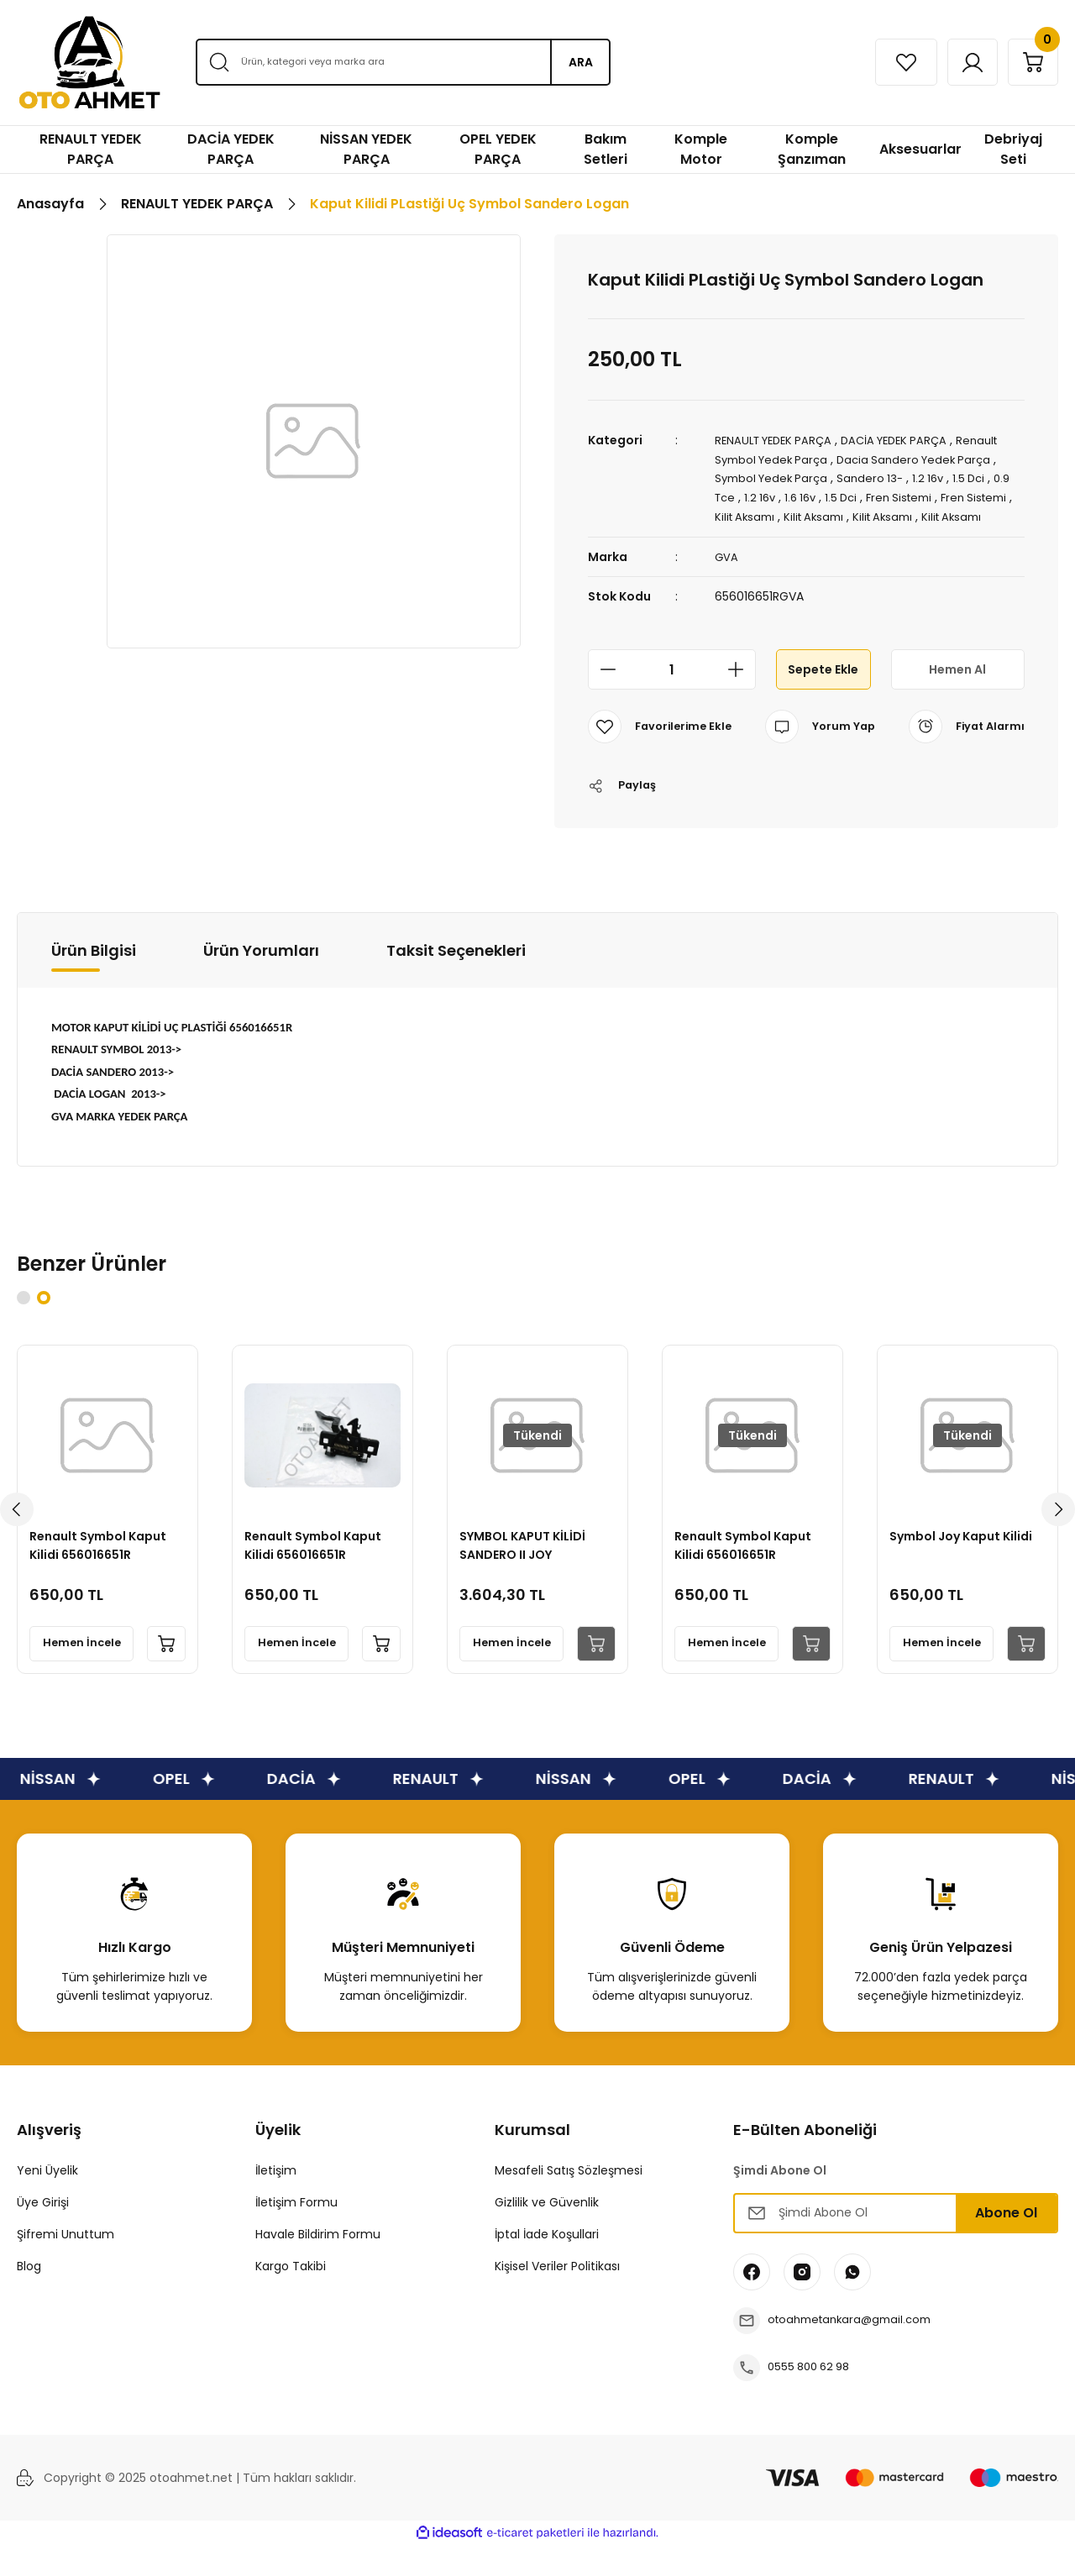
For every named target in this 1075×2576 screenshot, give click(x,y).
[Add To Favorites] (663, 741)
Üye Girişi (43, 2233)
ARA (581, 62)
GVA (727, 572)
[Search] (403, 62)
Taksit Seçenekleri (456, 980)
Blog (29, 2297)
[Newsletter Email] (895, 2244)
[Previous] (17, 1540)
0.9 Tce (736, 495)
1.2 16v (939, 477)
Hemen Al (957, 684)
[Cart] (1027, 62)
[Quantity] (672, 684)
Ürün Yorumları (261, 980)
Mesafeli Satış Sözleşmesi (568, 2201)
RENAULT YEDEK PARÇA (778, 440)
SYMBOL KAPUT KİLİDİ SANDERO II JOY (527, 1571)
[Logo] (89, 62)
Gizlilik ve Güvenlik (547, 2233)
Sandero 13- (878, 477)
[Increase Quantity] (741, 684)
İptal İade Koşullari (547, 2265)
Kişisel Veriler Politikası (557, 2297)
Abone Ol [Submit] (1006, 2243)
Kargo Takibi (290, 2297)
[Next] (1058, 1540)
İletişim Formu (296, 2233)
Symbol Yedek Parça (775, 477)
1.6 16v (827, 495)
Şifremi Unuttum (65, 2265)
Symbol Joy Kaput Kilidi (965, 1562)
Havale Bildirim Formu (317, 2265)
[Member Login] (955, 62)
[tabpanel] (107, 1540)
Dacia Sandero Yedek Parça (925, 458)
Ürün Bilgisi (93, 980)
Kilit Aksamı (799, 514)
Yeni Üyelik (47, 2201)
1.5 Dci (982, 477)
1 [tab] (23, 1328)
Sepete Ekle (823, 684)
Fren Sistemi (933, 495)
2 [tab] (43, 1328)
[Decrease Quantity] (603, 684)
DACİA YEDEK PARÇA (908, 440)
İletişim (275, 2201)
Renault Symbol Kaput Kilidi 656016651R (102, 1571)
